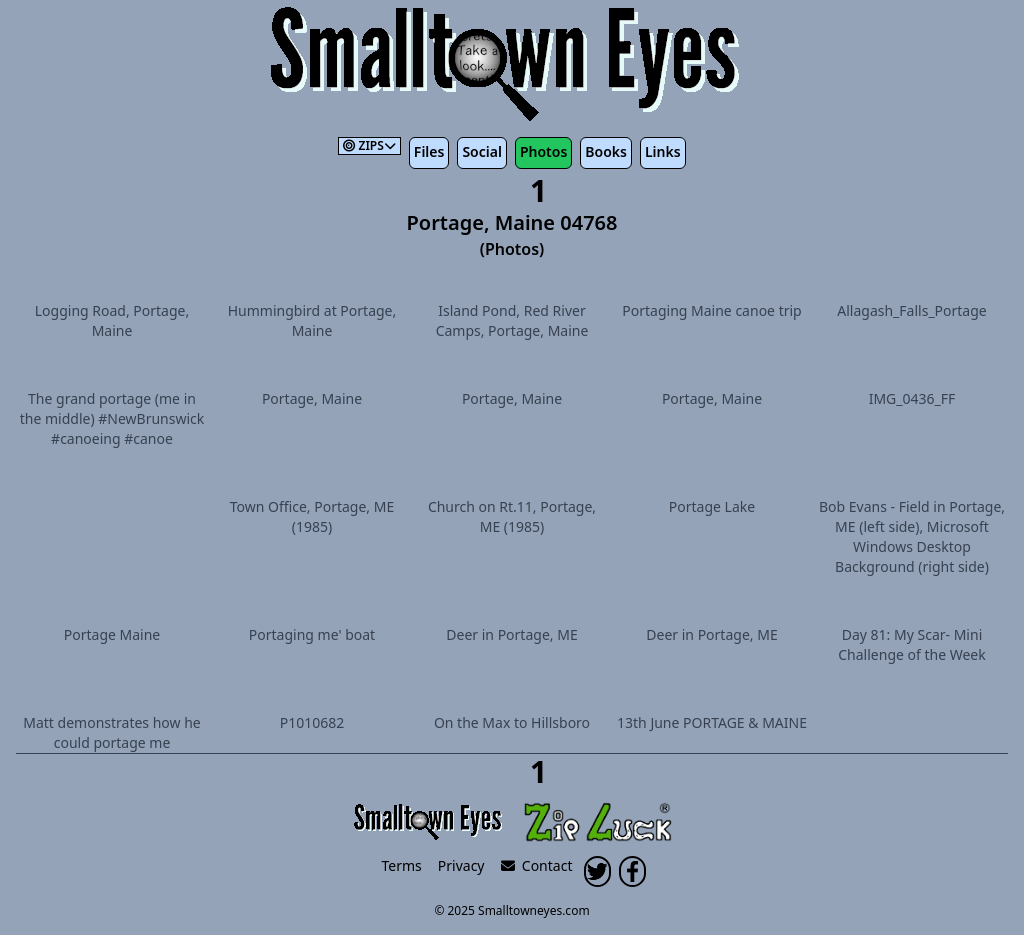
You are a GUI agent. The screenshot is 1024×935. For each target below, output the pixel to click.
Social (481, 151)
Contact (537, 865)
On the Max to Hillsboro (512, 722)
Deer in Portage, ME (511, 634)
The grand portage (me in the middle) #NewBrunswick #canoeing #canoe (112, 418)
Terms (402, 865)
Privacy (461, 865)
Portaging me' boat (312, 634)
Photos (543, 151)
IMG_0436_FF (912, 398)
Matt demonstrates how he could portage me (111, 732)
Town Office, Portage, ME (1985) (312, 516)
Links (663, 151)
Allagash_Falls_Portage (911, 310)
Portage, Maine (312, 398)
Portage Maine (112, 634)
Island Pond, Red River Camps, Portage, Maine (512, 320)
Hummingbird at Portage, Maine (312, 320)
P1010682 (312, 722)
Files (429, 151)
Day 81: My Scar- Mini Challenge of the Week (911, 644)
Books (606, 151)
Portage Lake (712, 506)
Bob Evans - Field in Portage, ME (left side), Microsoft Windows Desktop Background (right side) (912, 536)
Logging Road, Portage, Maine (112, 320)
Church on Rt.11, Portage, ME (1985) (512, 516)
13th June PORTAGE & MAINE (712, 722)
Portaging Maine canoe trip (711, 310)
